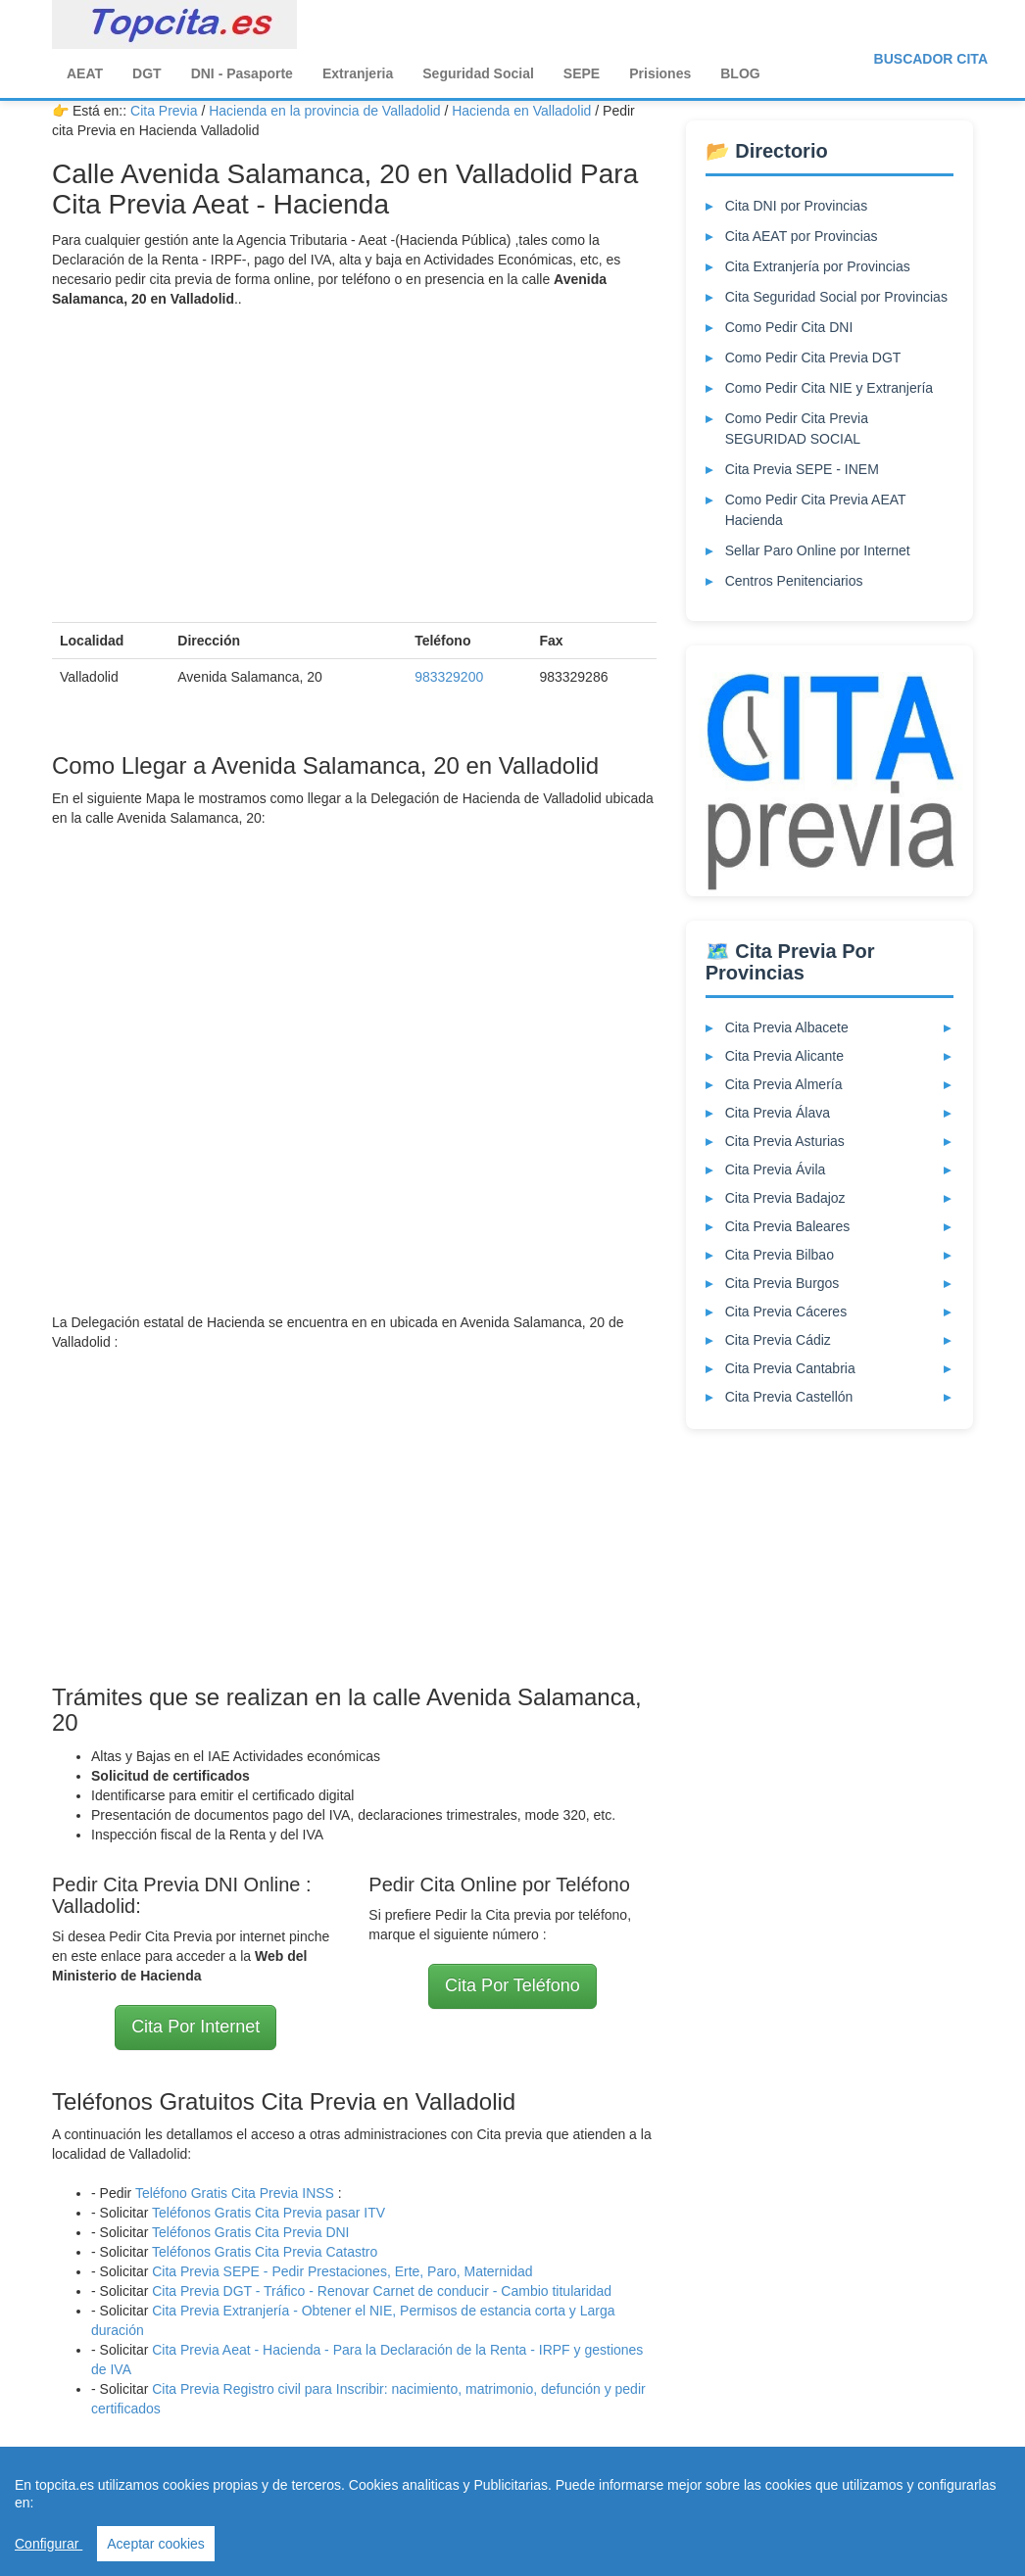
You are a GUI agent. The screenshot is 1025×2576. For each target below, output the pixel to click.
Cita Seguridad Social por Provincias (836, 297)
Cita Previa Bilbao (779, 1255)
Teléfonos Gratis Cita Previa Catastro (264, 2252)
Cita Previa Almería (784, 1084)
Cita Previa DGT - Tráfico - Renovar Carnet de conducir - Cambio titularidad (381, 2291)
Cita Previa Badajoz (785, 1198)
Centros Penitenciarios (794, 581)
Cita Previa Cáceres (786, 1311)
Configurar (48, 2544)
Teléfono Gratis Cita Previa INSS (234, 2193)
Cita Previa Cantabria (790, 1368)
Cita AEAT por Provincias (801, 236)
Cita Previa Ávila (775, 1169)
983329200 (449, 677)
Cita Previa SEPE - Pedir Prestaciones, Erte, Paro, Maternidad (342, 2271)
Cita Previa (163, 111)
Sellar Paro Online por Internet (817, 550)
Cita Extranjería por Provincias (817, 266)
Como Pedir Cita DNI (789, 327)
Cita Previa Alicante (784, 1056)
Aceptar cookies (156, 2544)
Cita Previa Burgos (782, 1283)
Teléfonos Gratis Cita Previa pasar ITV (268, 2212)
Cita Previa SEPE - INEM (802, 469)
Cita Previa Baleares (788, 1226)
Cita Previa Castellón (789, 1397)
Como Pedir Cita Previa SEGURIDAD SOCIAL (796, 428)
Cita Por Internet (195, 2026)
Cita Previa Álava (777, 1113)
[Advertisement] (354, 465)
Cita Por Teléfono (512, 1985)
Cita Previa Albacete (787, 1027)
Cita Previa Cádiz (778, 1340)
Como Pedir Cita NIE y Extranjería (829, 388)
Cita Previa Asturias (785, 1141)
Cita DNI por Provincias (796, 206)
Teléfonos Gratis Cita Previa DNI (251, 2232)
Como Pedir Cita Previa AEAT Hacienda (815, 510)
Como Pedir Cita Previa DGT (813, 357)
